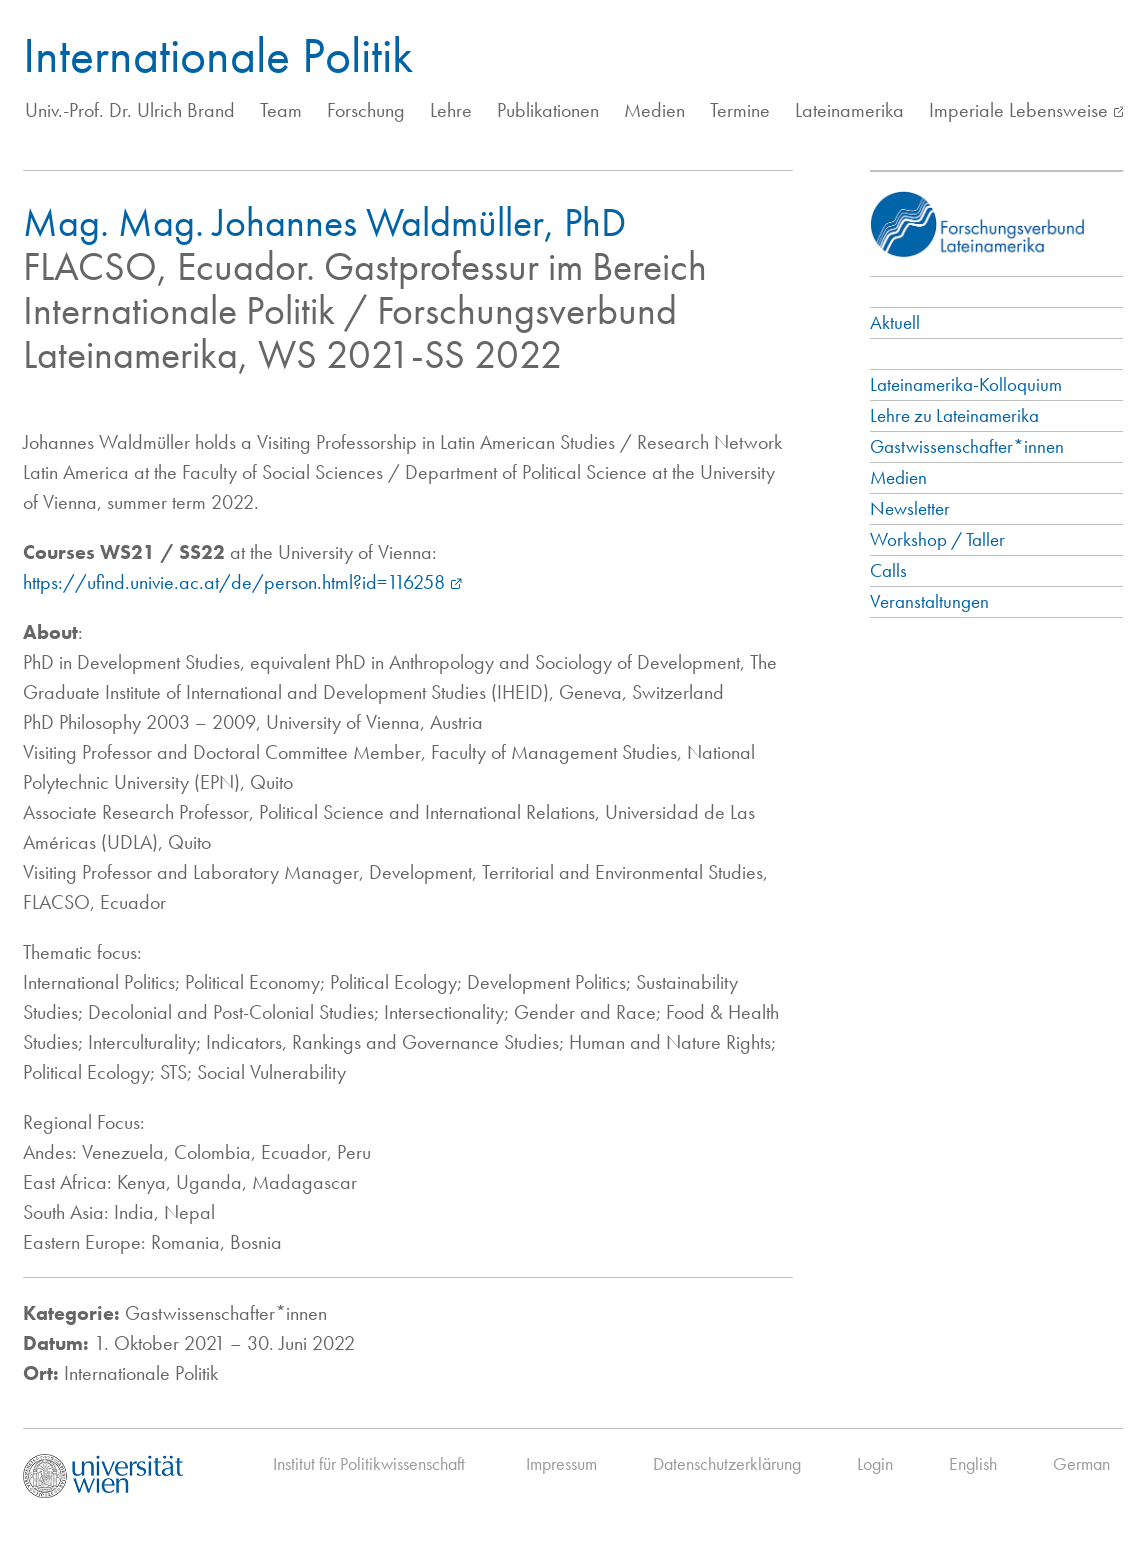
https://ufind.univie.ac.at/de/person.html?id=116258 (234, 582)
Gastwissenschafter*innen (967, 446)
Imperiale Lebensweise (1018, 110)
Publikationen (548, 110)
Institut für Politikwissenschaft (369, 1463)
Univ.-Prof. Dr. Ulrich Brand (130, 110)
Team (281, 110)
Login (875, 1463)
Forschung (366, 110)
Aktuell (895, 322)
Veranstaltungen (929, 601)
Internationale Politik (218, 55)
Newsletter (910, 508)
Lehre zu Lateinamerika (954, 415)
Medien (654, 110)
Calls (888, 570)
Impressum (561, 1463)
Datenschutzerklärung (727, 1463)
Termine (740, 110)
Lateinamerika (849, 110)
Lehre (451, 110)
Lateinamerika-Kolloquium (966, 384)
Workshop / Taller (937, 539)
